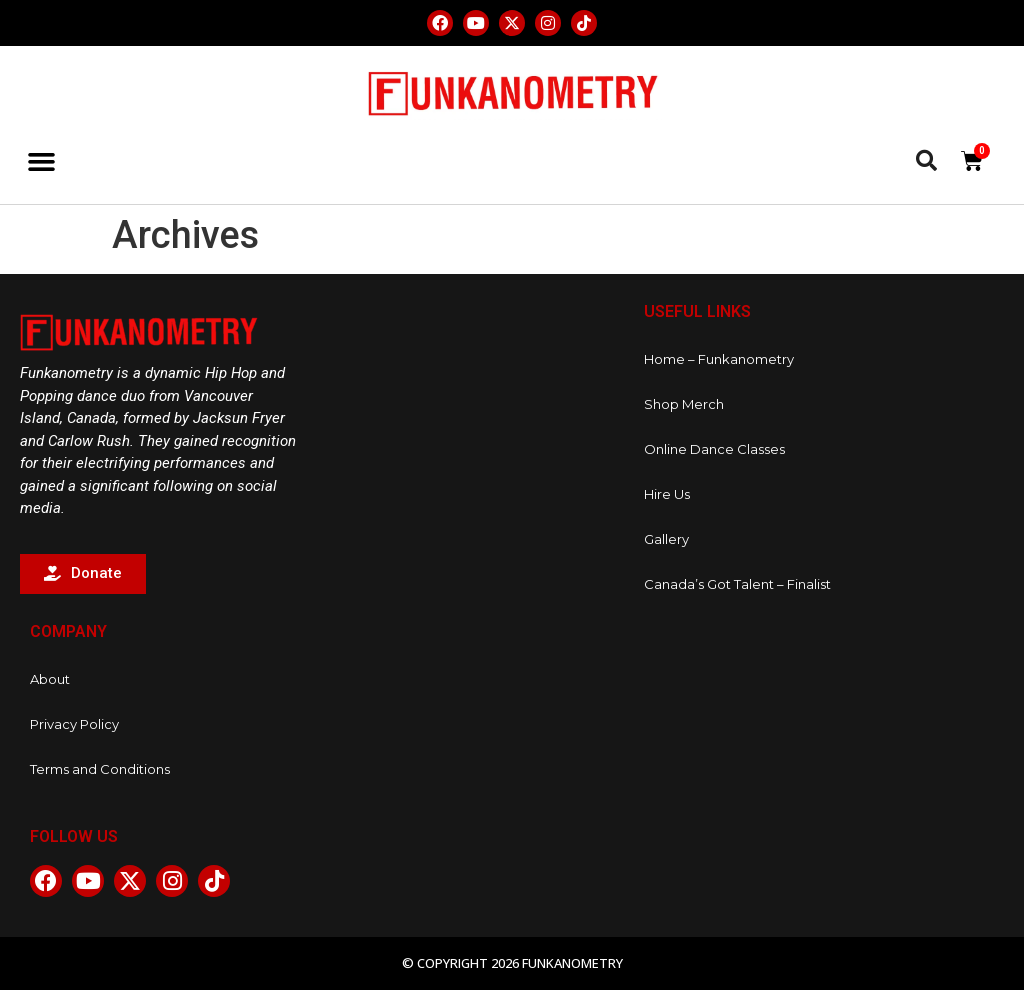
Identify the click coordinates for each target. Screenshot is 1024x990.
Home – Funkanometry (719, 359)
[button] (42, 162)
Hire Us (667, 494)
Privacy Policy (74, 724)
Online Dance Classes (714, 449)
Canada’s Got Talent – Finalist (737, 584)
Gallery (666, 539)
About (50, 679)
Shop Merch (684, 404)
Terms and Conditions (100, 769)
